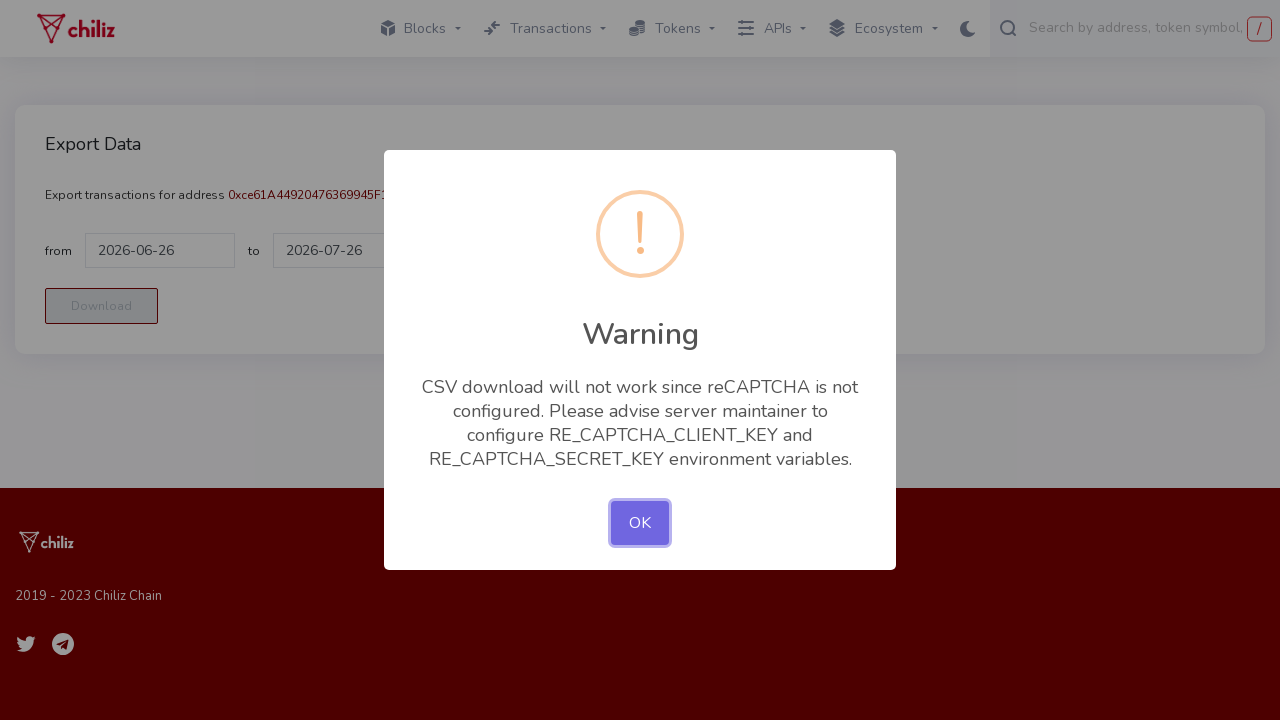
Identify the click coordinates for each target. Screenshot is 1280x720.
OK (640, 523)
